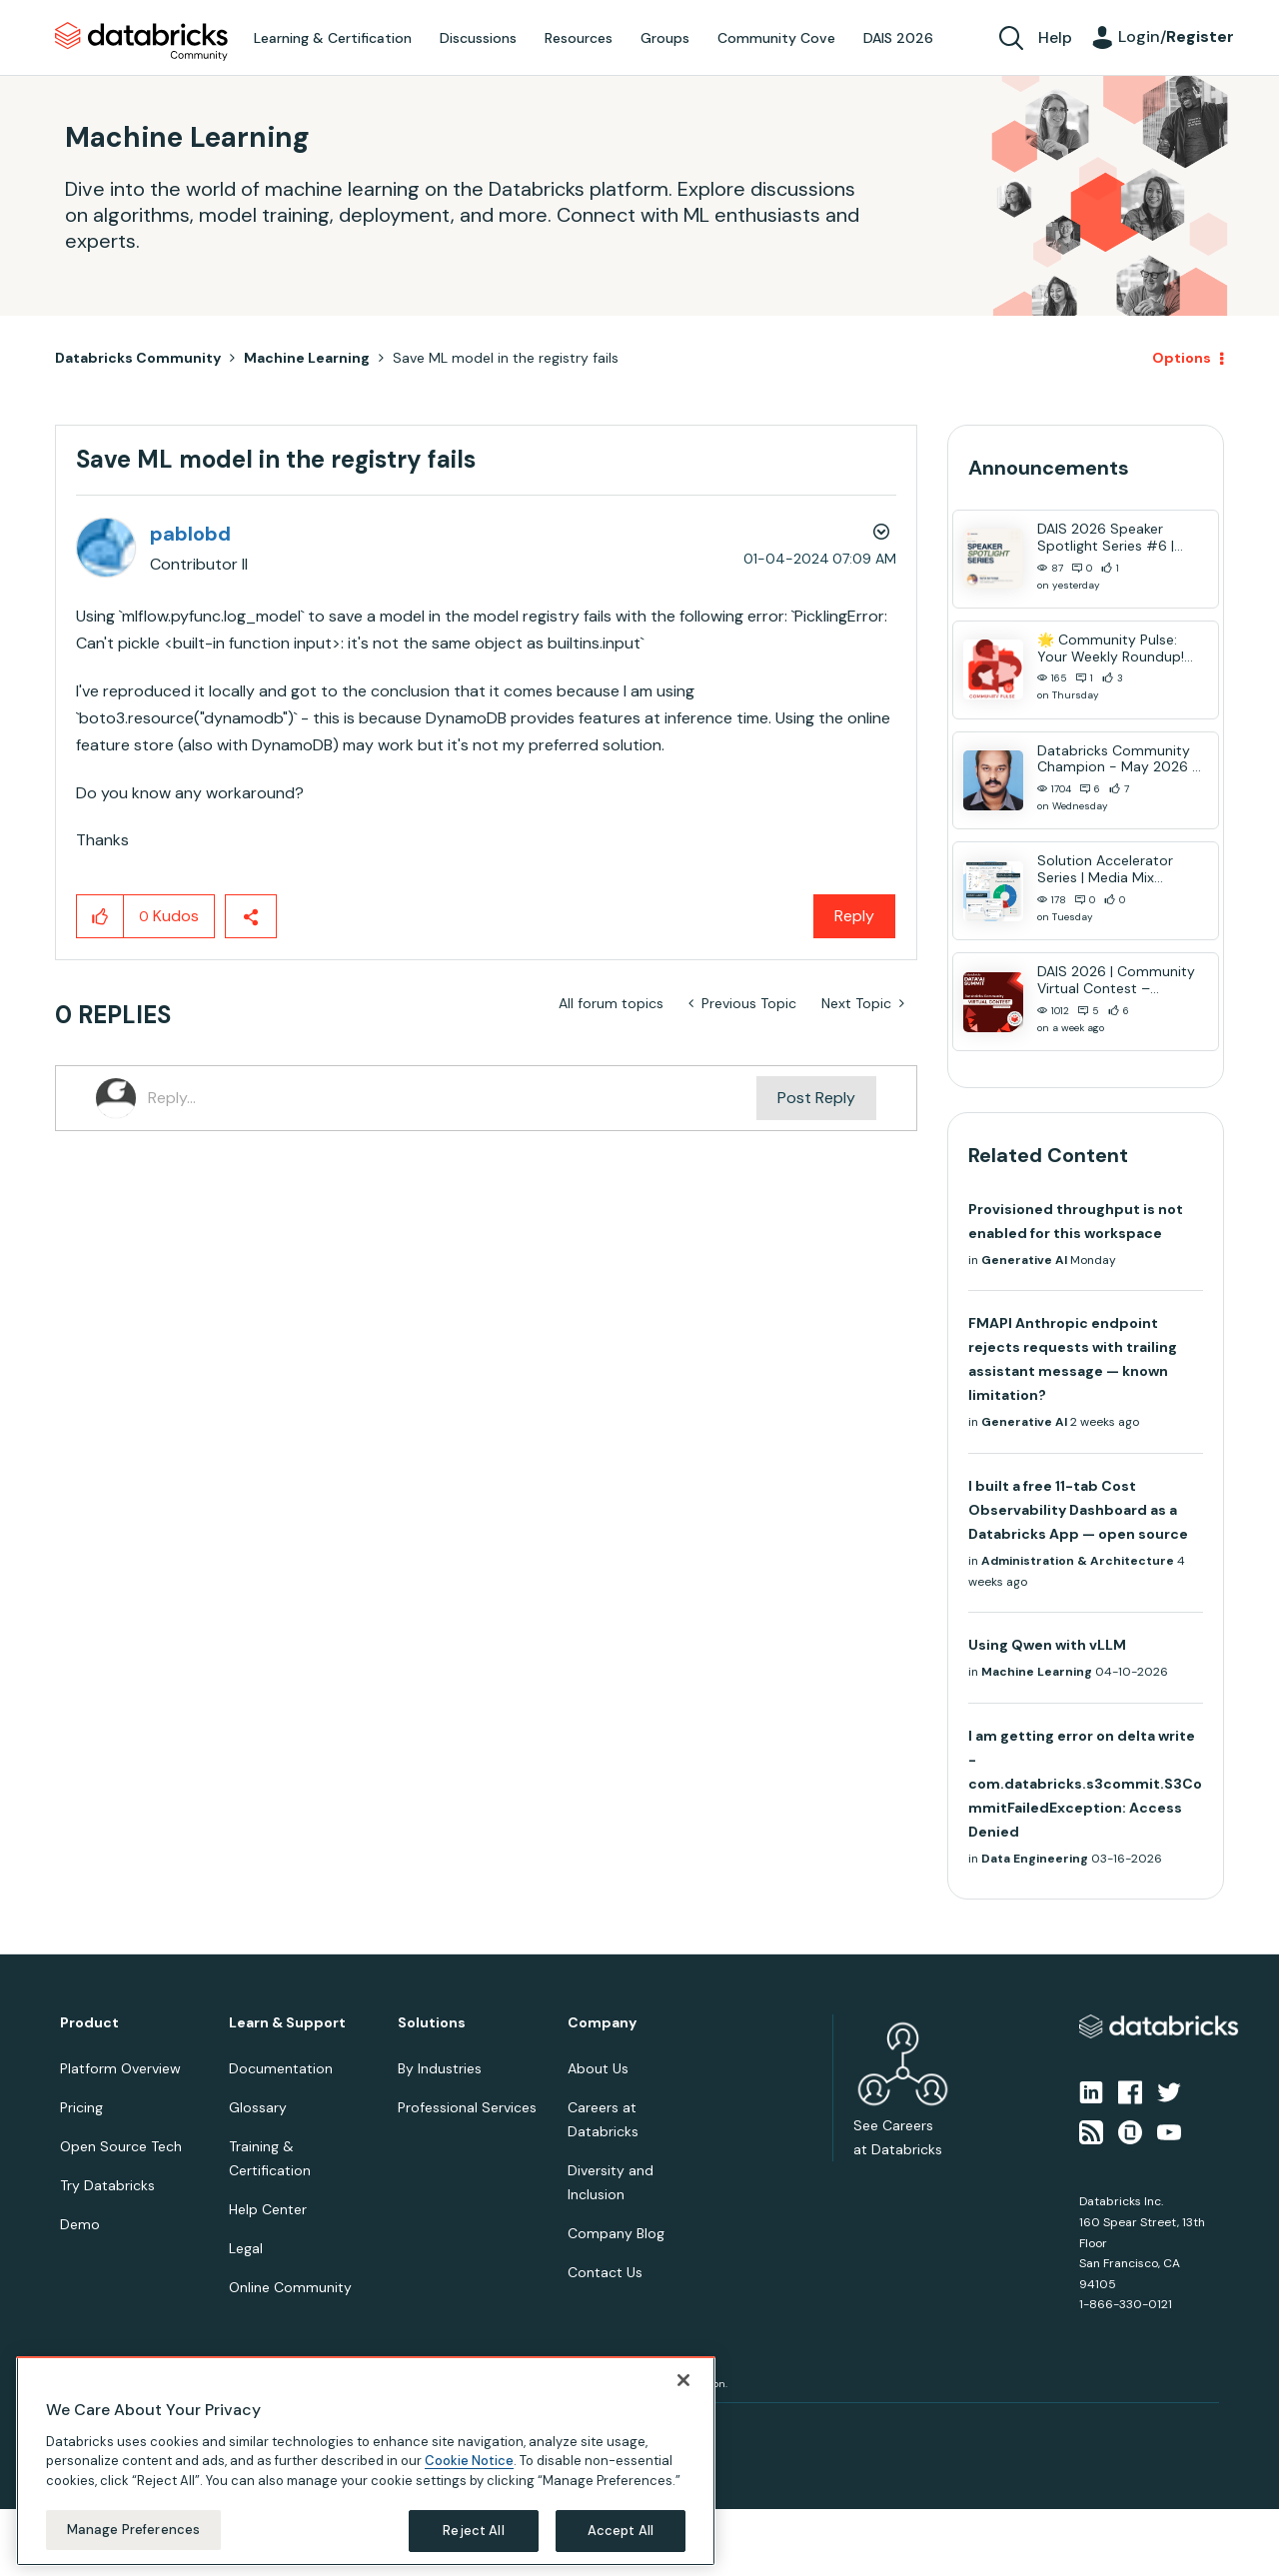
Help (1055, 37)
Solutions (432, 2022)
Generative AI (1024, 1260)
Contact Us (605, 2272)
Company (602, 2022)
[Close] (683, 2380)
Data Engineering (1034, 1859)
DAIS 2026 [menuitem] (898, 38)
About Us (598, 2068)
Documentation (281, 2068)
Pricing (81, 2107)
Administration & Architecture (1077, 1561)
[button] (100, 916)
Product (89, 2022)
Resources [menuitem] (579, 38)
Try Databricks (107, 2185)
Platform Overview (120, 2068)
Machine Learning (307, 358)
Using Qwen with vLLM (1047, 1645)
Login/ (1176, 36)
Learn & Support (287, 2022)
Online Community (290, 2287)
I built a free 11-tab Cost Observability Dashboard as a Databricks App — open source (1078, 1510)
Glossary (258, 2107)
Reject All (473, 2530)
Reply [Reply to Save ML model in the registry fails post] (854, 915)
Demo (80, 2224)
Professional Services (467, 2107)
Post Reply (816, 1097)
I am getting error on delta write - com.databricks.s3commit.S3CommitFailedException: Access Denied (1085, 1784)
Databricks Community (141, 42)
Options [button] (1181, 358)
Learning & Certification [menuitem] (333, 38)
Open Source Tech (121, 2146)
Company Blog (616, 2233)
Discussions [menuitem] (478, 38)
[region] (365, 2461)
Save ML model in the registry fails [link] (506, 358)
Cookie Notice (469, 2460)
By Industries (440, 2068)
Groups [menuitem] (664, 38)
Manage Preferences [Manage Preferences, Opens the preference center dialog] (133, 2529)
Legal (246, 2248)
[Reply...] (452, 1098)
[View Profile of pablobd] (190, 534)
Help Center (268, 2209)
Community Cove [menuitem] (776, 38)
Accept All (620, 2530)
